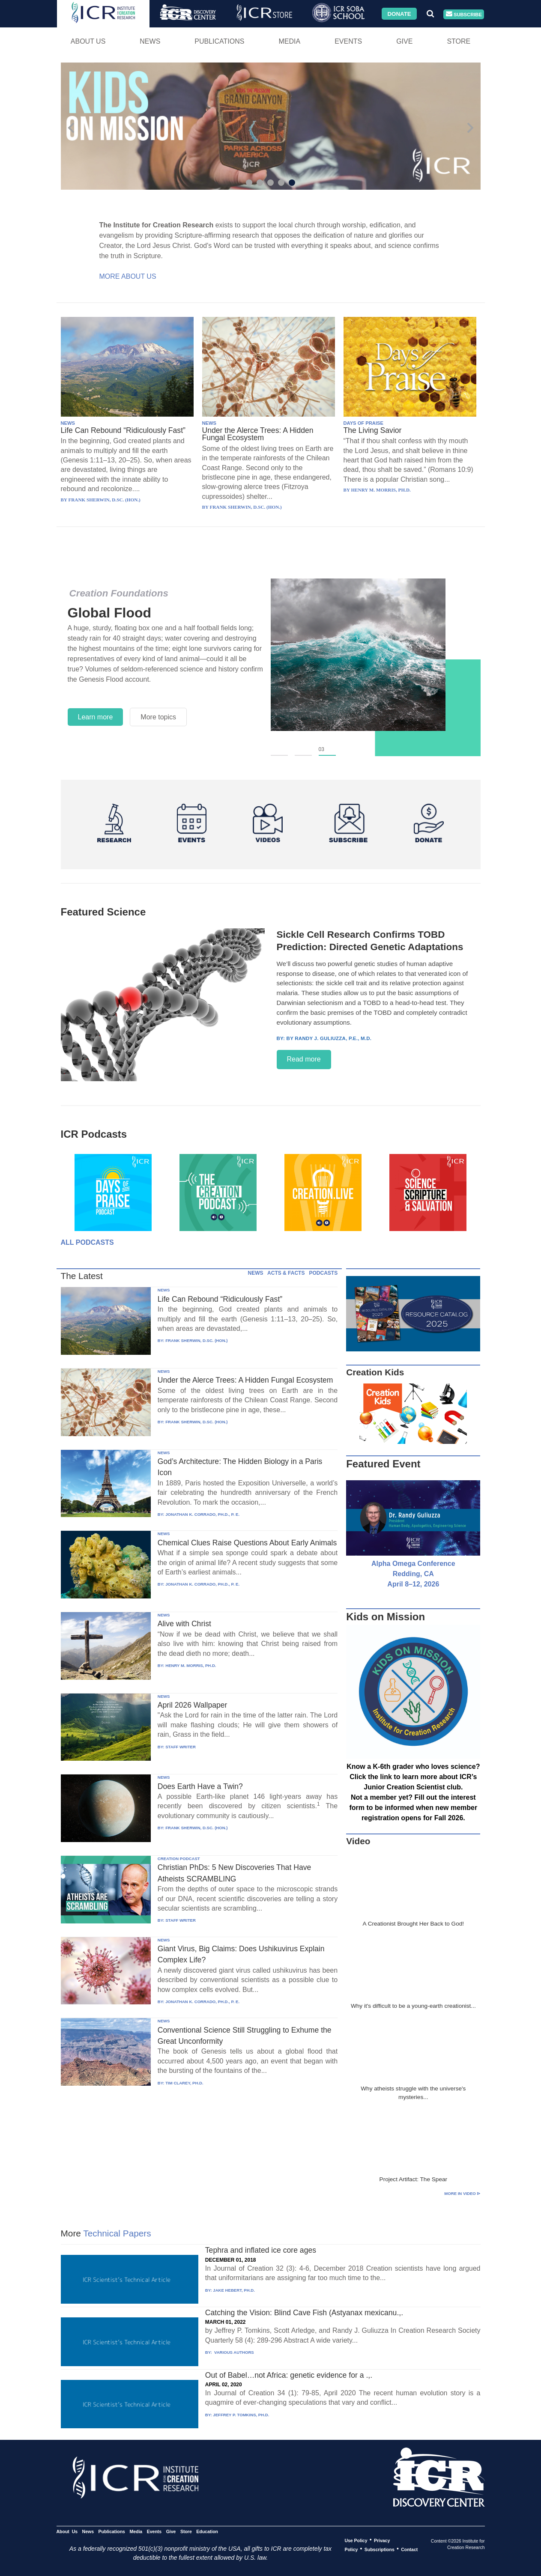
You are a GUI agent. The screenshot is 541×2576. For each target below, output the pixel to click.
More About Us (127, 276)
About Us (88, 41)
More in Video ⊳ (462, 2193)
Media (289, 41)
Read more (304, 1059)
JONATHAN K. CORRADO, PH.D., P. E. (202, 1514)
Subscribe (464, 14)
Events (348, 41)
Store (458, 41)
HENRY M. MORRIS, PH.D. (190, 1665)
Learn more (95, 717)
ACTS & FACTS (286, 1273)
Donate (399, 13)
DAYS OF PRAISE (363, 423)
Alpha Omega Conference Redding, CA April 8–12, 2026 (413, 1574)
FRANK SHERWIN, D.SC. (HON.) (196, 1340)
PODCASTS (323, 1273)
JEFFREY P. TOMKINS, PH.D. (241, 2414)
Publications (219, 41)
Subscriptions (380, 2549)
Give (404, 41)
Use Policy (355, 2540)
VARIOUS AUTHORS (233, 2352)
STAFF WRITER (180, 1746)
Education (207, 2531)
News (150, 41)
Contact (409, 2549)
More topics (158, 717)
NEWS (68, 423)
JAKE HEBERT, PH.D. (234, 2290)
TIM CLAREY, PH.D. (184, 2083)
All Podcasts (87, 1242)
